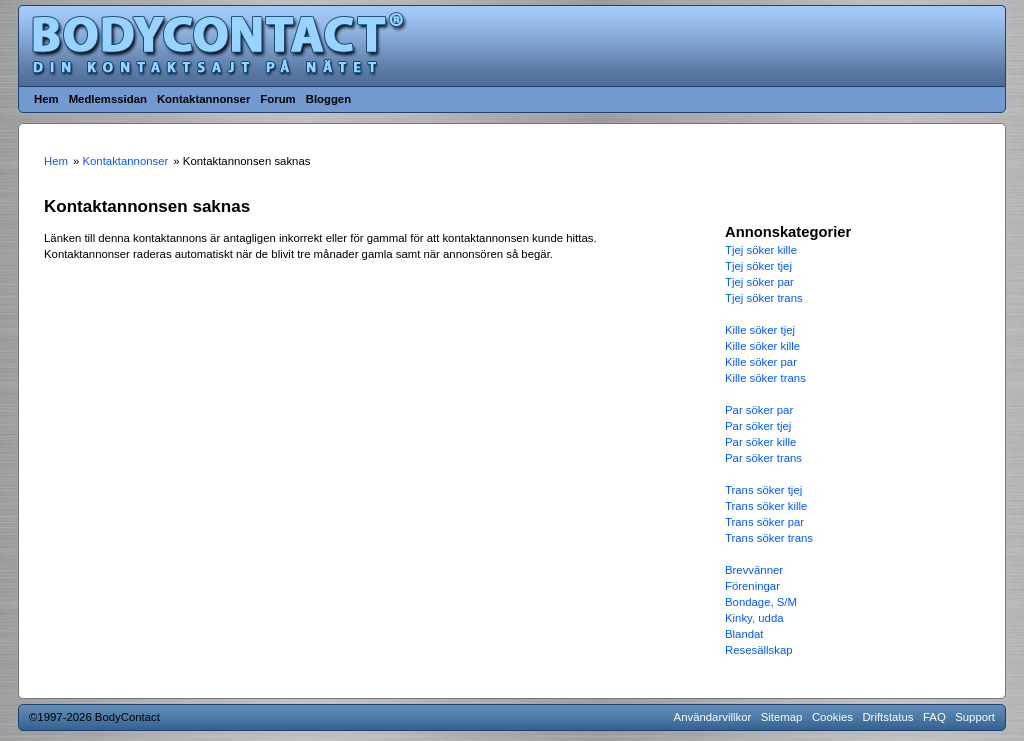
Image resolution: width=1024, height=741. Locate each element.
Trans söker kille (766, 506)
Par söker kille (760, 442)
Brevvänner (754, 570)
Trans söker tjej (763, 490)
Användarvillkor (713, 717)
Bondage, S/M (761, 602)
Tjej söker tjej (758, 266)
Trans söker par (764, 522)
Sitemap (782, 717)
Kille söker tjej (760, 330)
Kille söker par (761, 362)
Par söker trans (763, 458)
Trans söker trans (769, 538)
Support (975, 717)
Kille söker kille (762, 346)
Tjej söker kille (761, 250)
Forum (277, 99)
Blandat (744, 634)
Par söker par (759, 410)
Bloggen (328, 99)
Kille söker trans (765, 378)
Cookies (832, 717)
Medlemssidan (108, 99)
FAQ (934, 717)
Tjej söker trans (764, 298)
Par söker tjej (758, 426)
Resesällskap (759, 650)
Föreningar (752, 586)
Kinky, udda (754, 618)
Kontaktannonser (203, 99)
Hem (46, 99)
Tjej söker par (759, 282)
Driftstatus (887, 717)
